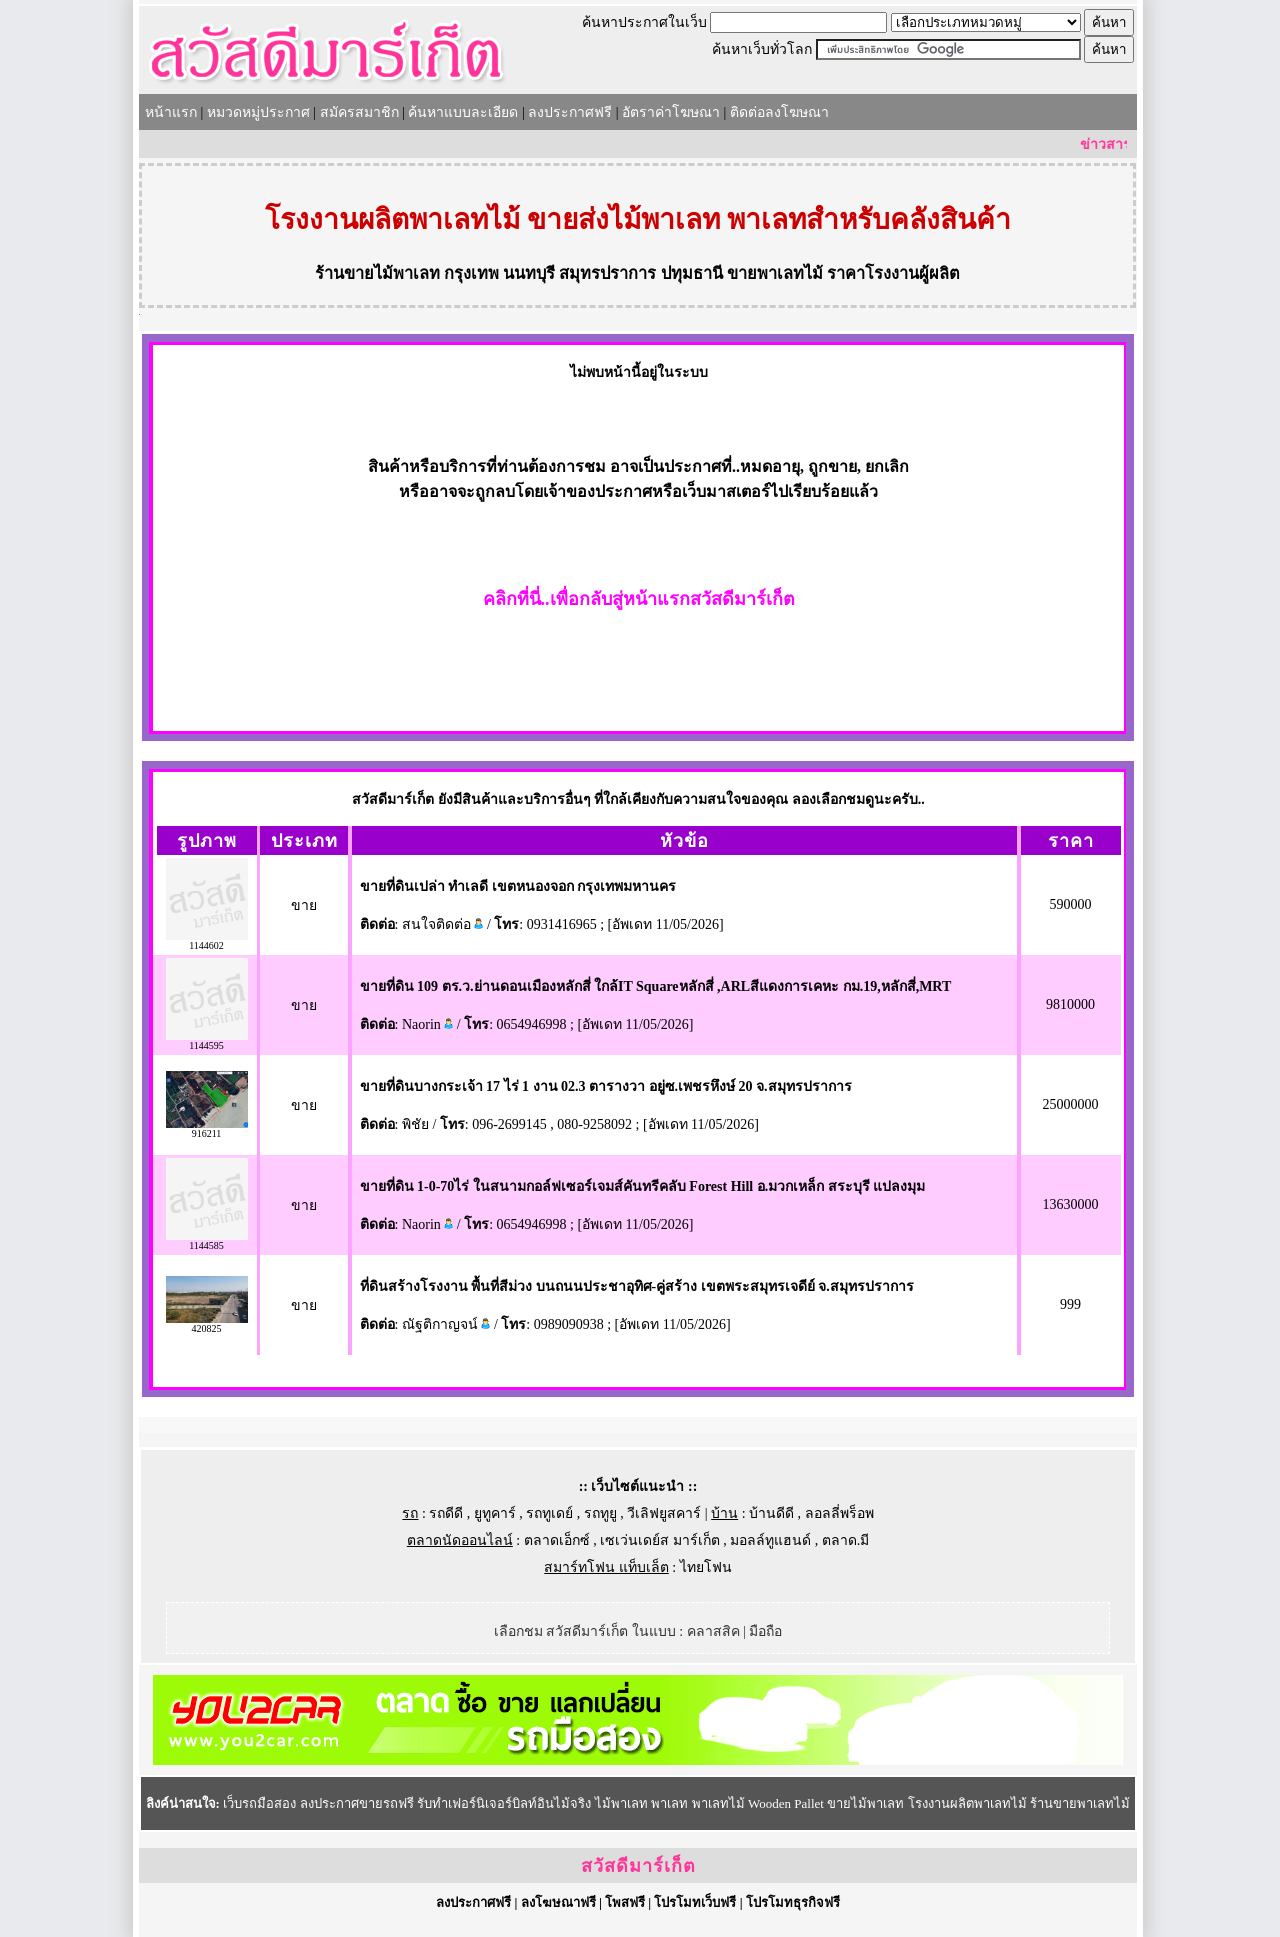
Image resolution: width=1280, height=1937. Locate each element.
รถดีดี (446, 1513)
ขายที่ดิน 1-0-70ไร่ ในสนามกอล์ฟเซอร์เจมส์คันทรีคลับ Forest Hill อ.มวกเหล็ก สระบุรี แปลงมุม (643, 1186)
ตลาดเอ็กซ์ (557, 1540)
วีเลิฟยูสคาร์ (664, 1513)
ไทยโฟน (706, 1567)
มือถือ (765, 1631)
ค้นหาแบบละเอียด (463, 112)
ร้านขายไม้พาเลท (377, 273)
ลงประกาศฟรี (570, 112)
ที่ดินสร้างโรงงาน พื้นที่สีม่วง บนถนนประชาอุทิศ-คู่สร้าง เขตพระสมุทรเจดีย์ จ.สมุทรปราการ (637, 1286)
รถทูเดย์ (549, 1513)
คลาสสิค (713, 1631)
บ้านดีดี (771, 1513)
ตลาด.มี (846, 1540)
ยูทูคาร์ (495, 1513)
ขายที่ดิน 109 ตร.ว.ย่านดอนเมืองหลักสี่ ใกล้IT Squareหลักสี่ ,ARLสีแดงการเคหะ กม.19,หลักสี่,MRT (656, 986)
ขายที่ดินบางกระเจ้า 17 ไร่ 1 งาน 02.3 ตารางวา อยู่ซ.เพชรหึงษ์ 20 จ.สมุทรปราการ (606, 1086)
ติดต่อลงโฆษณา (779, 112)
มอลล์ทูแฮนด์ (770, 1540)
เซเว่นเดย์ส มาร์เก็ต (660, 1540)
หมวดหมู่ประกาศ (258, 112)
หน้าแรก (171, 112)
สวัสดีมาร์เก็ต (638, 1866)
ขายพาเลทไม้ (775, 273)
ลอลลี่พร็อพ (839, 1513)
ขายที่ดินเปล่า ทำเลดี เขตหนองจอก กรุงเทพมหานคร (518, 886)
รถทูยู (600, 1513)
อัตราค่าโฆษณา (671, 112)
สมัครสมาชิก (359, 112)
